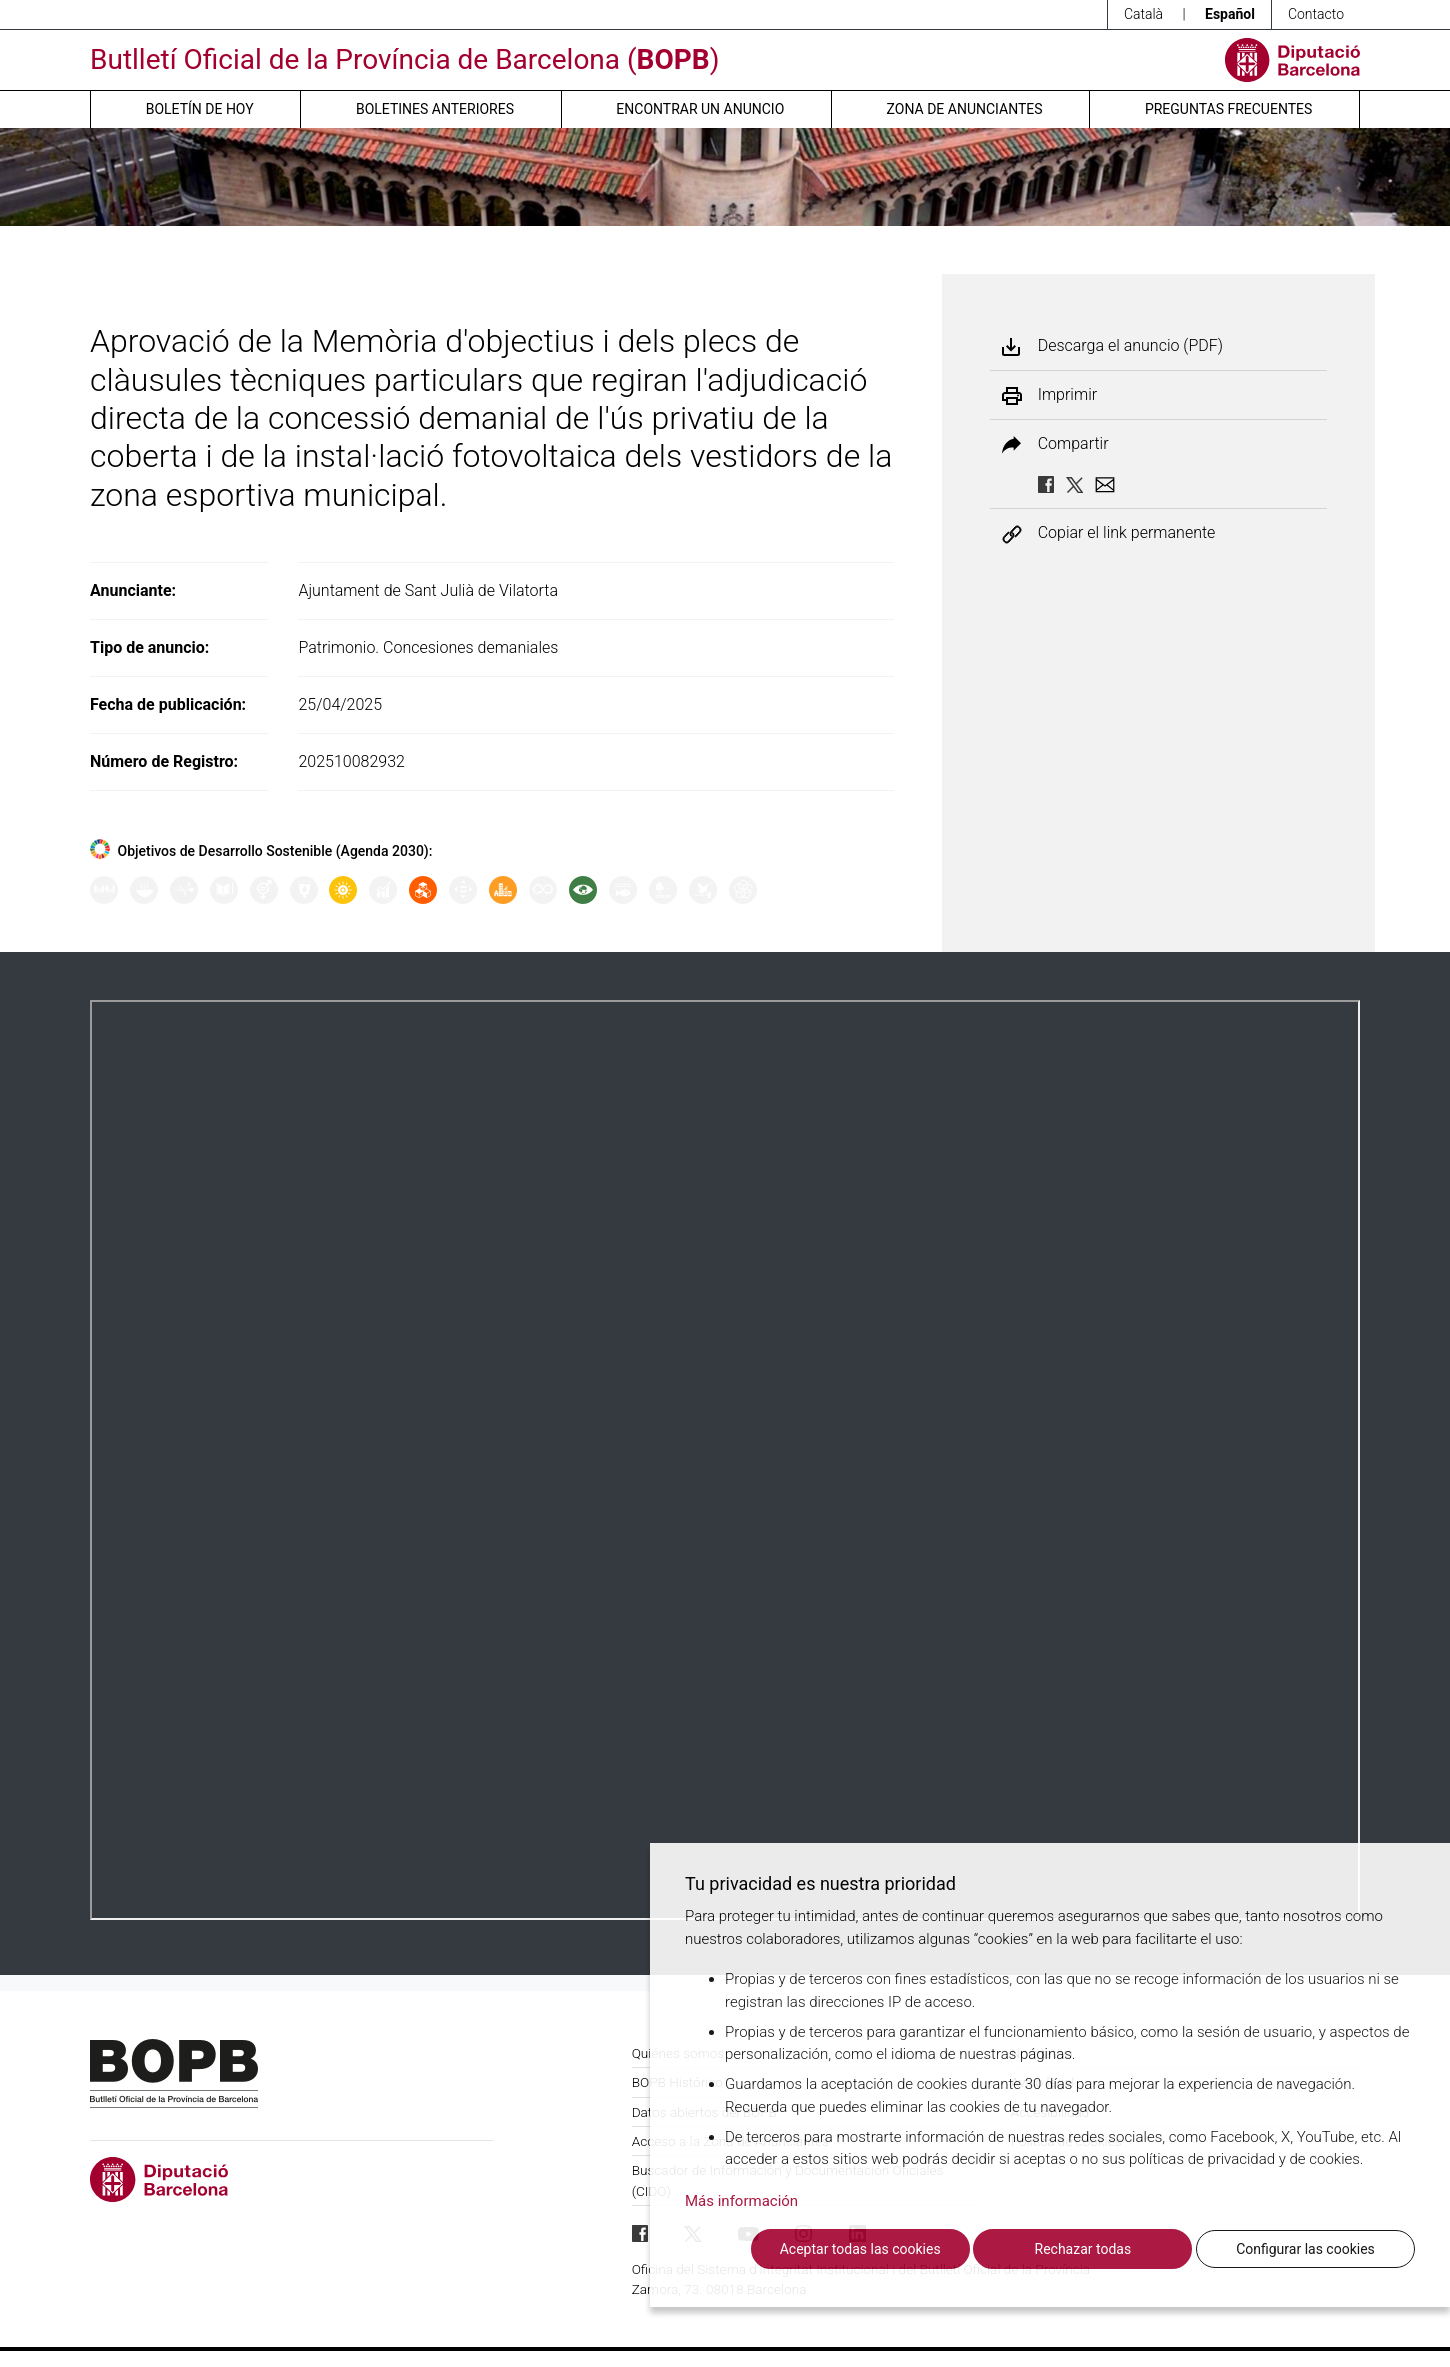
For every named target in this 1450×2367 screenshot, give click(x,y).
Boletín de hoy (200, 109)
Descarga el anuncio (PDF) (1130, 346)
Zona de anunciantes (965, 109)
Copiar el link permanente (1127, 533)
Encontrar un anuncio (700, 109)
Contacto (1316, 14)
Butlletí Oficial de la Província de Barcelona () (404, 59)
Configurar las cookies (1305, 2249)
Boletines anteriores (435, 109)
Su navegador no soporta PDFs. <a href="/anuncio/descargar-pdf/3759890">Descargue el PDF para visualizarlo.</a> (725, 1460)
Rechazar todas (1083, 2249)
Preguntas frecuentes (1228, 109)
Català (1143, 14)
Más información (741, 2201)
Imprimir (1067, 395)
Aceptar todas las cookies (860, 2249)
